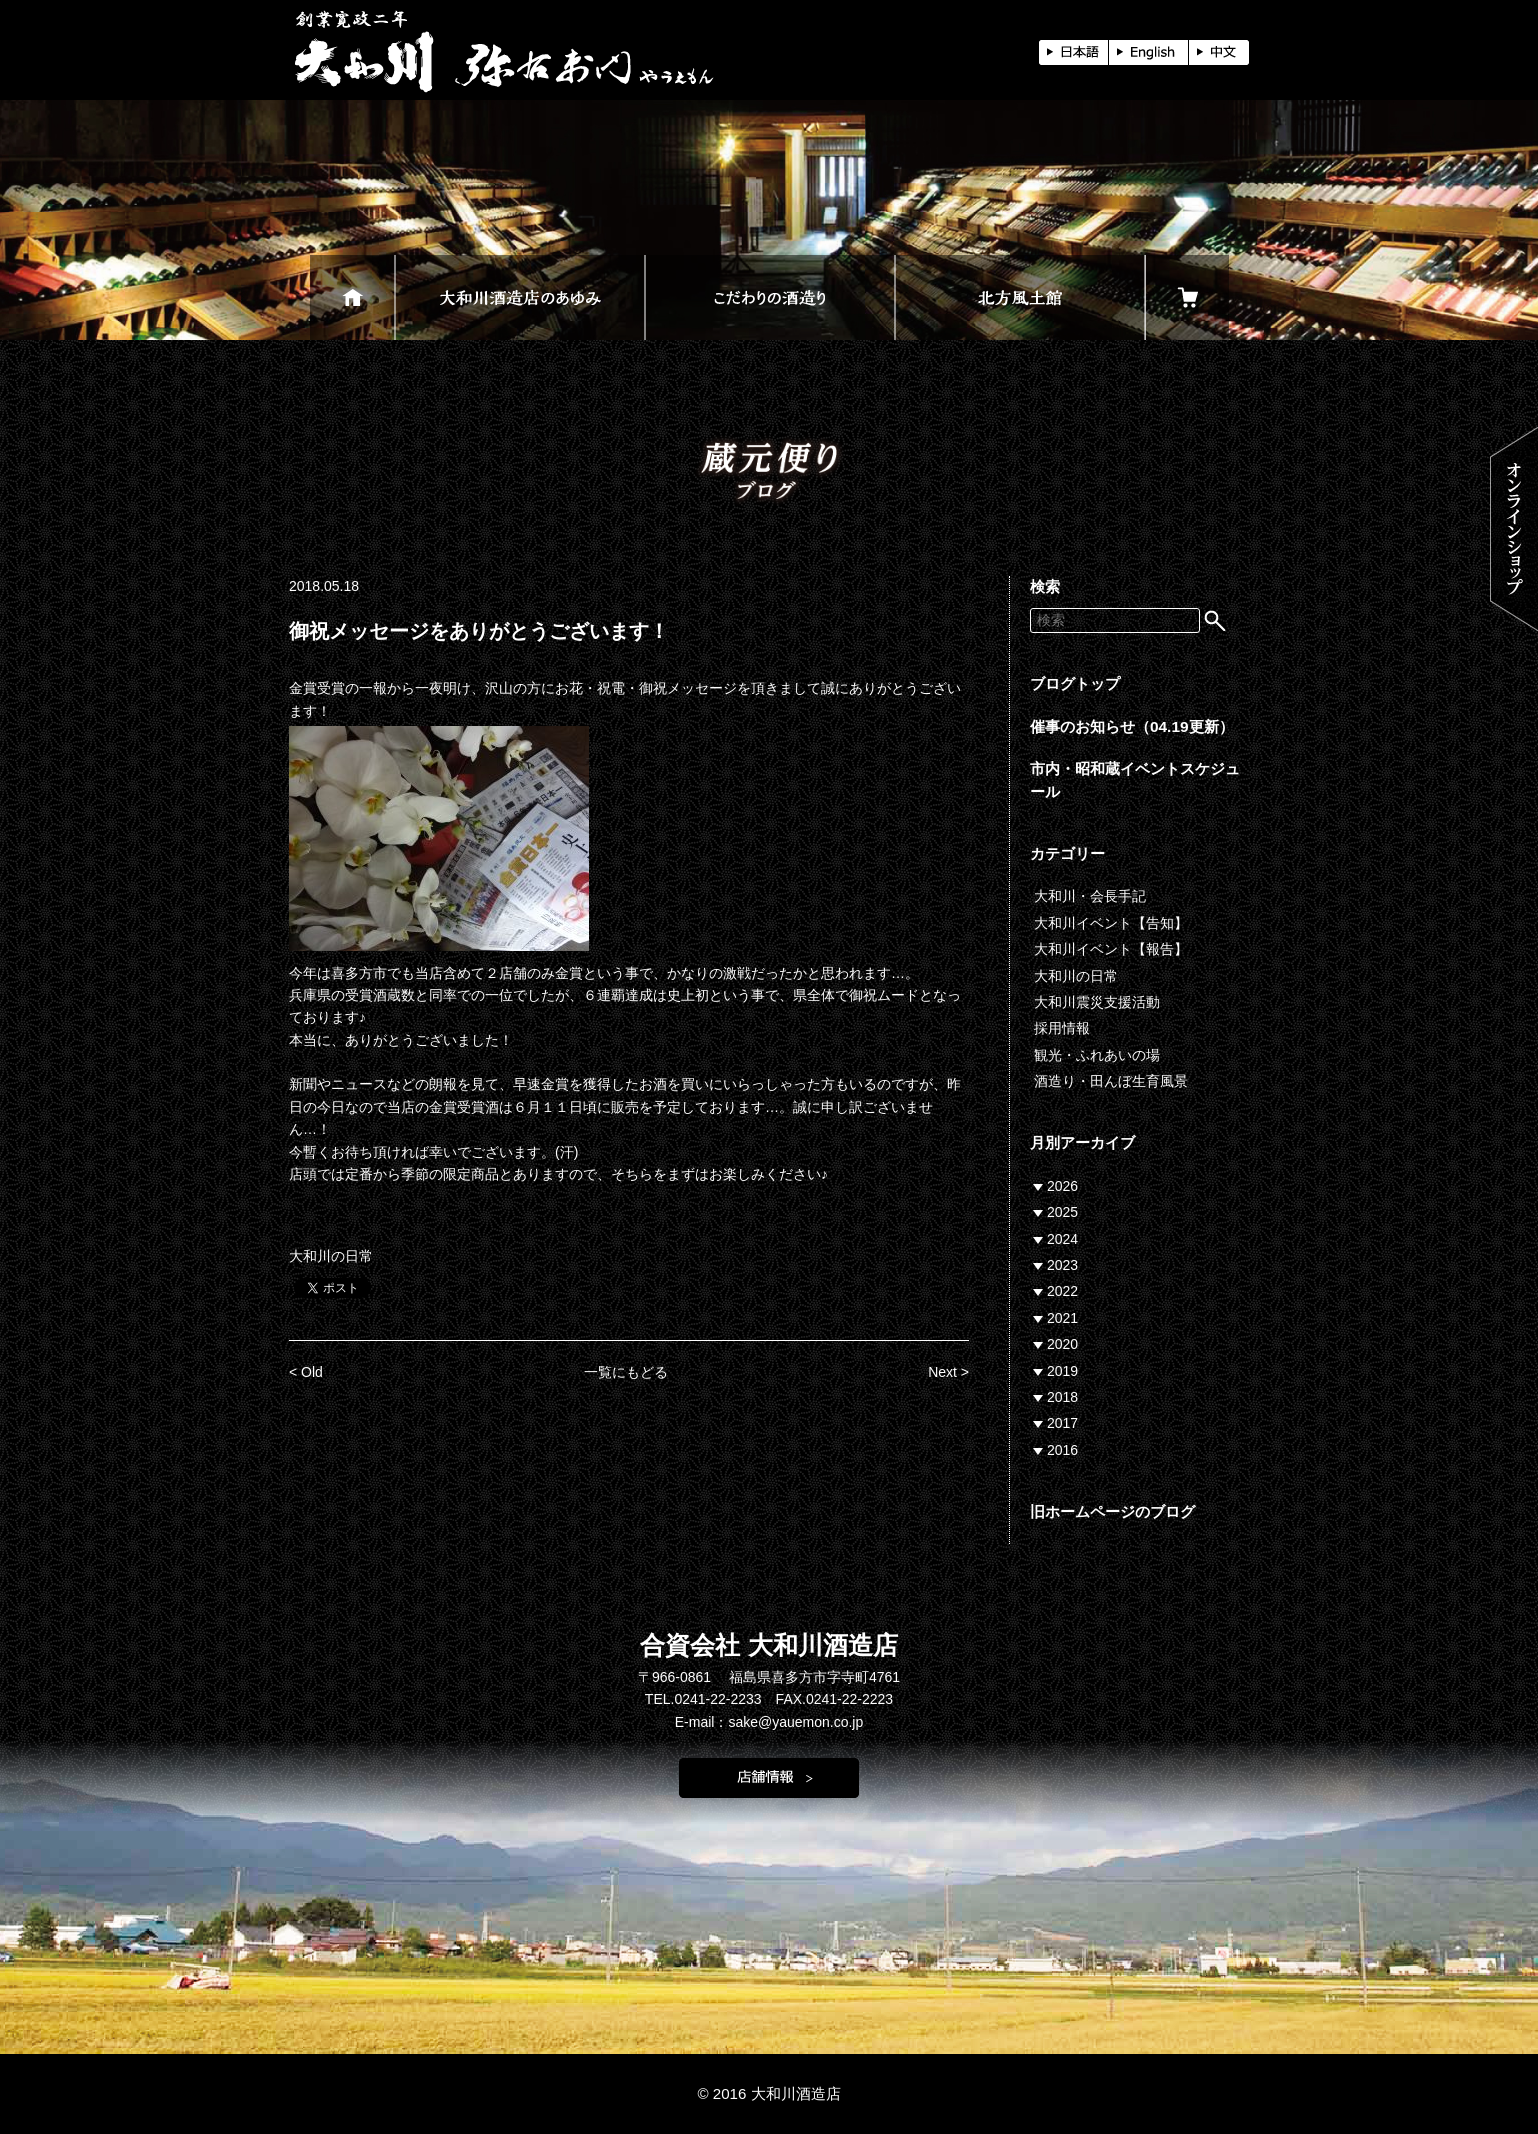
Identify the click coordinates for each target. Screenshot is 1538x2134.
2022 (1062, 1291)
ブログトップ (1075, 683)
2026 (1062, 1186)
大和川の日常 (331, 1256)
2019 (1062, 1371)
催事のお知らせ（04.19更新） (1132, 726)
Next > (948, 1372)
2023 (1062, 1265)
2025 (1062, 1212)
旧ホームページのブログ (1112, 1511)
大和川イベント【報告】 (1111, 949)
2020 (1062, 1344)
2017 (1062, 1423)
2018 (1062, 1397)
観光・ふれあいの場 (1097, 1055)
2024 (1062, 1239)
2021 (1062, 1318)
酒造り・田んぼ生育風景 (1111, 1081)
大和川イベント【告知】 (1111, 923)
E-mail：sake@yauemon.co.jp (769, 1722)
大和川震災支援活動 (1097, 1002)
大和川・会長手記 (1090, 896)
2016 (1062, 1450)
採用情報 (1062, 1028)
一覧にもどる (626, 1372)
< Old (306, 1372)
